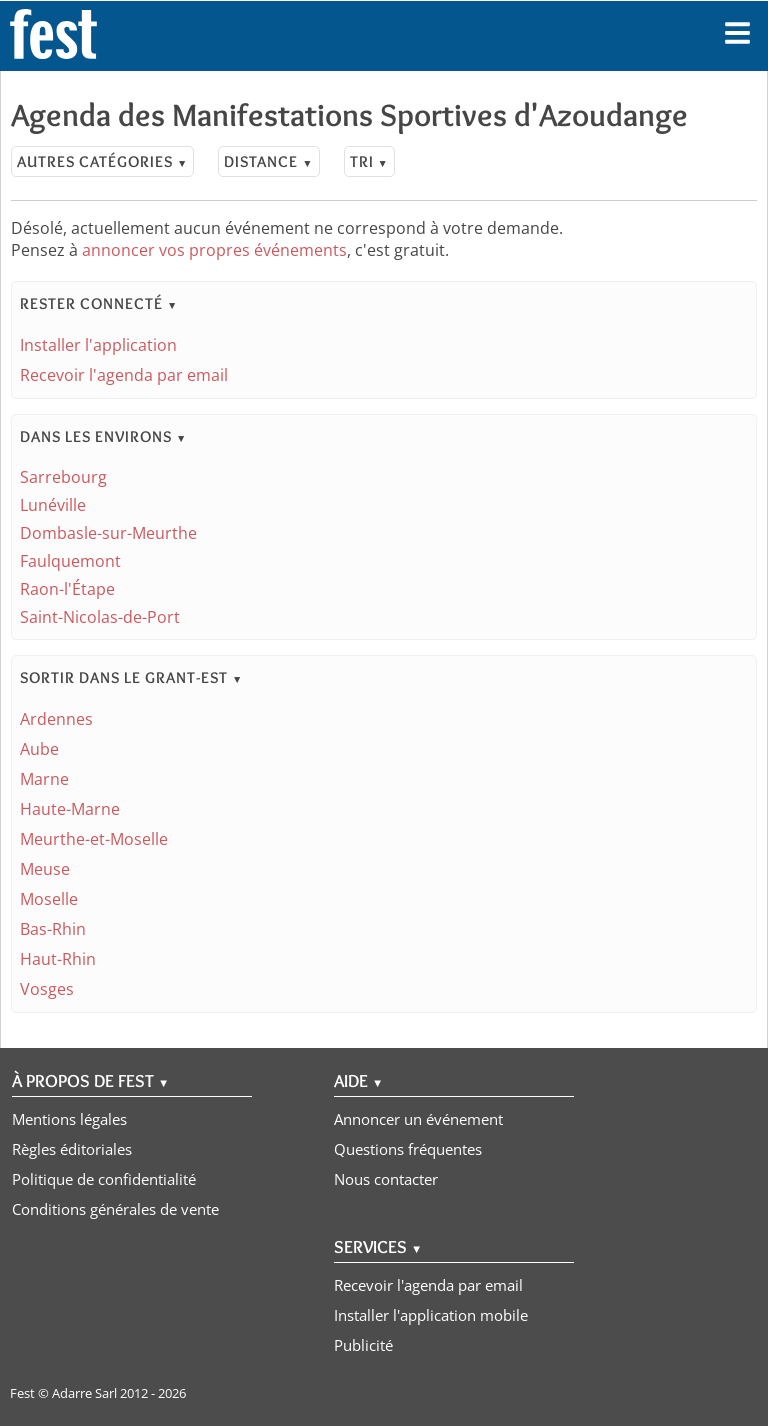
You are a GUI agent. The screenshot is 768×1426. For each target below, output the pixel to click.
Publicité (363, 1345)
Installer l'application (98, 345)
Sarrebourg (63, 477)
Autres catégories (102, 161)
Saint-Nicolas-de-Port (100, 617)
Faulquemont (70, 561)
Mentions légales (69, 1119)
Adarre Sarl (84, 1393)
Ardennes (56, 719)
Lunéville (53, 505)
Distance (268, 161)
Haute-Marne (70, 809)
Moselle (49, 899)
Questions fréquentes (408, 1149)
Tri (369, 161)
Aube (39, 749)
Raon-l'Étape (67, 589)
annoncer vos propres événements (214, 250)
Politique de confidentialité (104, 1179)
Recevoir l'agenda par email (124, 375)
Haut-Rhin (58, 959)
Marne (44, 779)
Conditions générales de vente (115, 1209)
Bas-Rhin (53, 929)
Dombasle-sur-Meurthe (108, 533)
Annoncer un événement (418, 1119)
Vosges (47, 989)
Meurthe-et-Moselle (94, 839)
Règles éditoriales (72, 1149)
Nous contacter (386, 1179)
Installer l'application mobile (431, 1315)
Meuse (45, 869)
